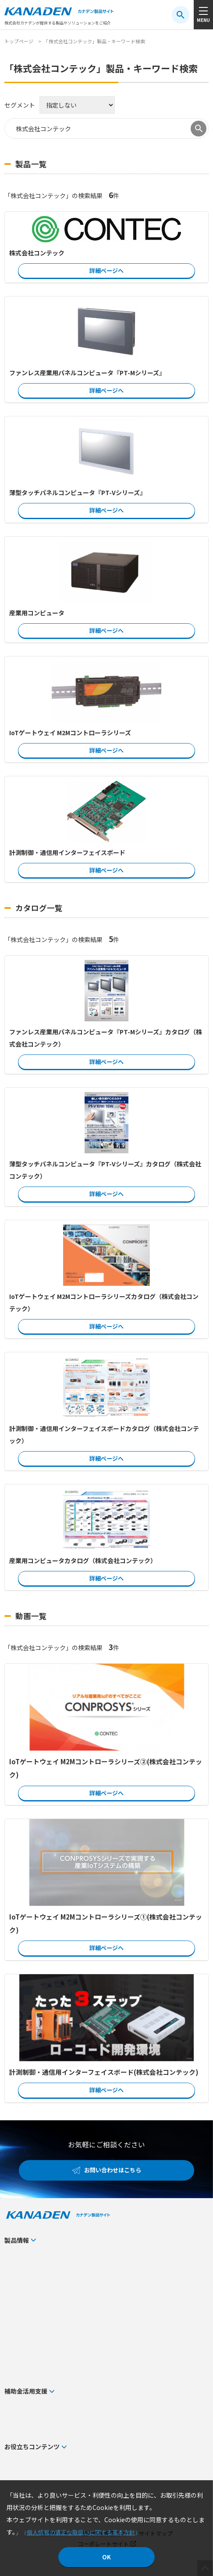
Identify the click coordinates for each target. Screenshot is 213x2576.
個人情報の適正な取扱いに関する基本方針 (81, 2532)
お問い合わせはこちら (112, 2170)
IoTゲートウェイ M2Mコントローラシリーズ (70, 732)
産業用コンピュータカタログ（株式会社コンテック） (82, 1560)
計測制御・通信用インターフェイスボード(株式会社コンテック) (104, 2072)
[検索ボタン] (180, 15)
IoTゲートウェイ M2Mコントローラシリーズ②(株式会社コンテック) (105, 1768)
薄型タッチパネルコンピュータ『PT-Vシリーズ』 (77, 492)
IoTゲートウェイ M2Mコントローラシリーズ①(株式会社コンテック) (105, 1923)
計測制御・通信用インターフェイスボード (67, 852)
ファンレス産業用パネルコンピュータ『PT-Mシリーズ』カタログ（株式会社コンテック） (105, 1037)
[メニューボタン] (203, 14)
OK (106, 2557)
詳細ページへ (106, 270)
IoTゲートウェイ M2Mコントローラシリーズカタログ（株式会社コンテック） (104, 1302)
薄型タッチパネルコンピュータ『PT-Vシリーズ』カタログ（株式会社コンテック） (105, 1169)
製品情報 (16, 2240)
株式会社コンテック (36, 252)
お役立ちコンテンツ (32, 2446)
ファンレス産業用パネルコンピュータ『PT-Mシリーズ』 (87, 372)
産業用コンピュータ (36, 612)
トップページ (18, 41)
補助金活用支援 (25, 2391)
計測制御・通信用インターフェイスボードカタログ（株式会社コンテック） (104, 1434)
